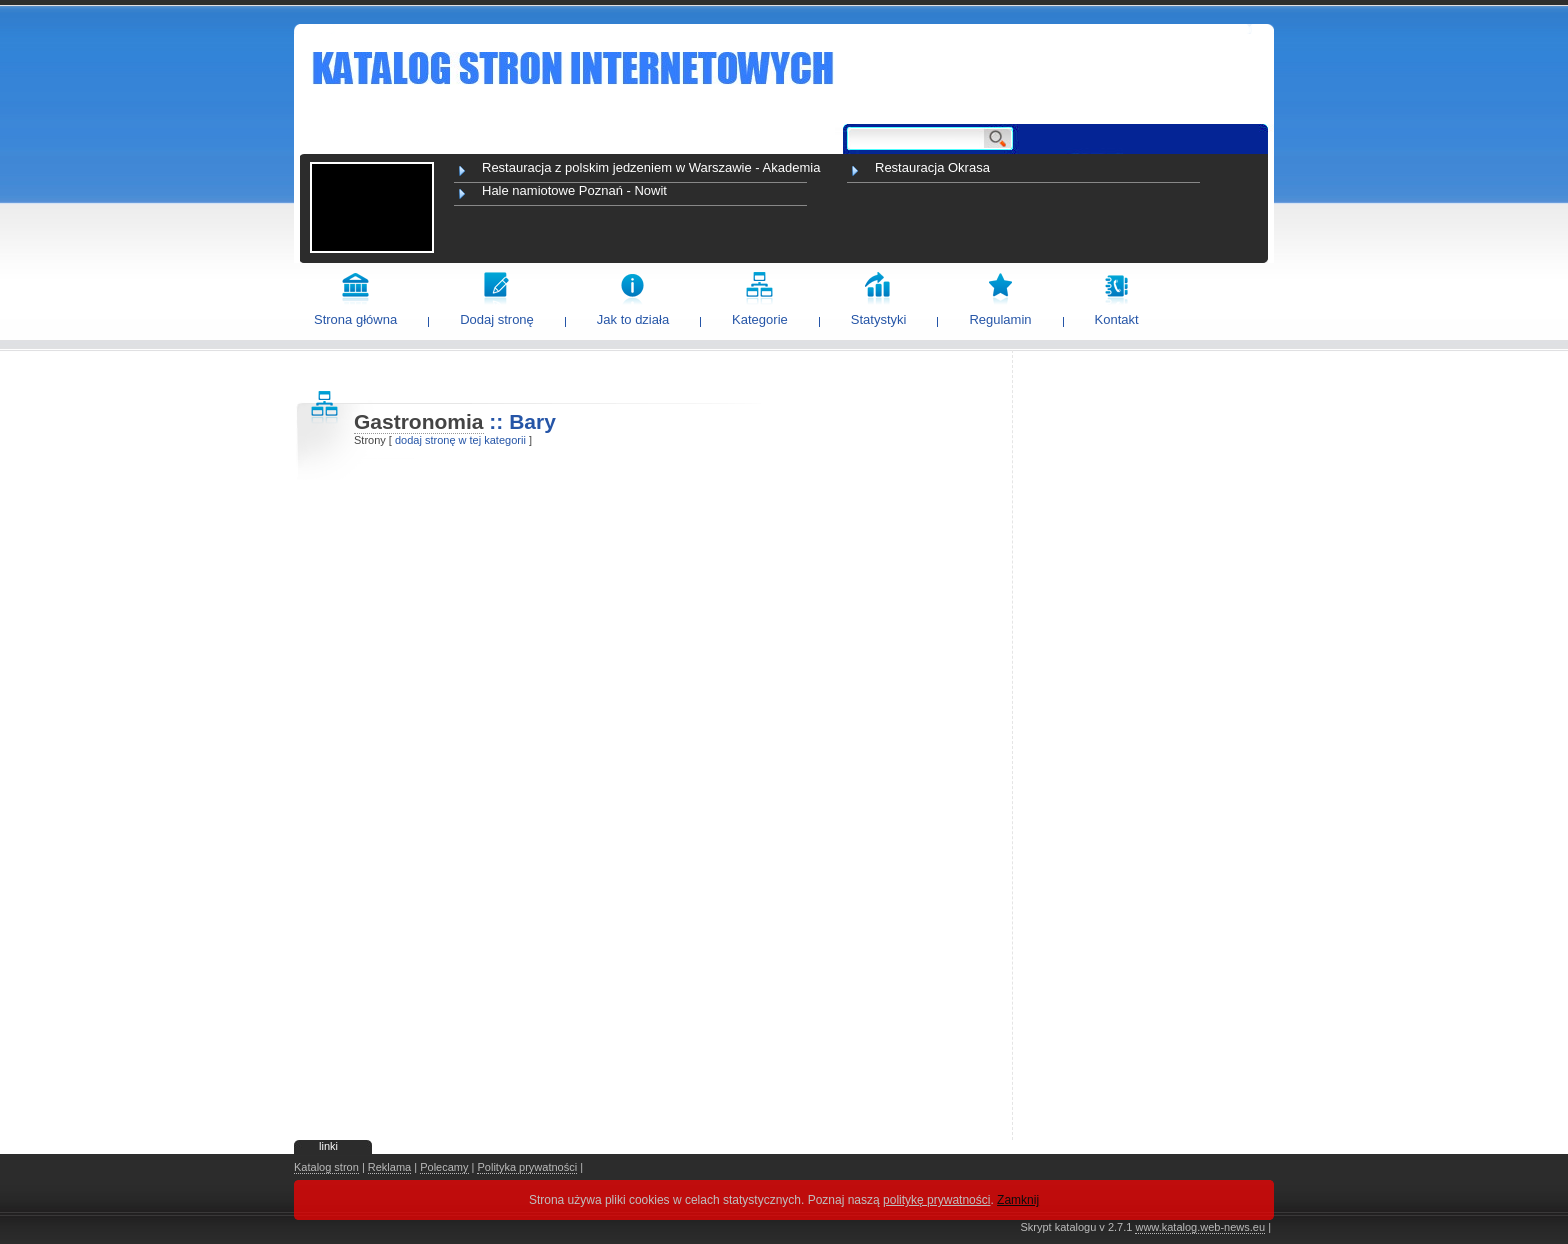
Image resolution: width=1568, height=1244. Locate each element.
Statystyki (879, 319)
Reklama (389, 1167)
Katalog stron (326, 1167)
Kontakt (1117, 319)
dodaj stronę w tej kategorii (460, 440)
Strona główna (355, 319)
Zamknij (1018, 1200)
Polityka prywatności (527, 1167)
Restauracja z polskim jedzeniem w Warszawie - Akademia (651, 167)
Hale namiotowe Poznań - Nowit (574, 190)
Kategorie (760, 319)
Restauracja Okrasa (932, 167)
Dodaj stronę (497, 319)
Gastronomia (419, 421)
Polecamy (444, 1167)
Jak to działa (633, 319)
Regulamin (1000, 319)
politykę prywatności (936, 1200)
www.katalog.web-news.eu (1200, 1227)
